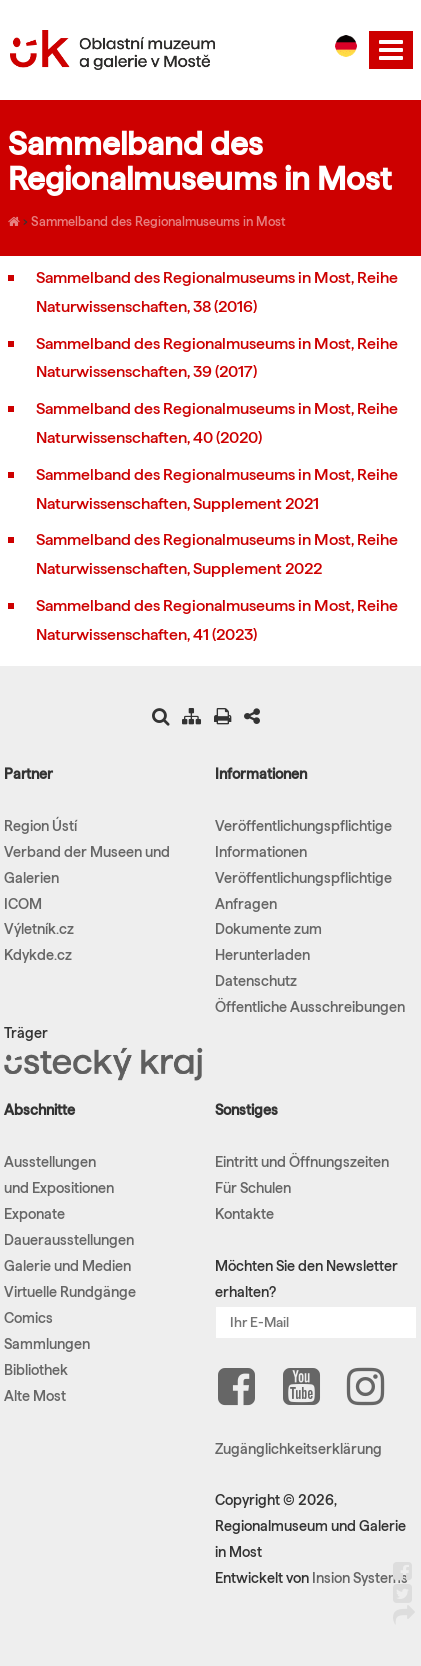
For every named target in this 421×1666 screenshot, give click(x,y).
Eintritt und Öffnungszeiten (302, 1162)
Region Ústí (40, 826)
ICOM (23, 904)
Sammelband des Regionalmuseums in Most (158, 221)
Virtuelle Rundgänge (70, 1292)
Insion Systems (360, 1578)
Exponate (34, 1214)
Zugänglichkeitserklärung (298, 1449)
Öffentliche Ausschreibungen (310, 1007)
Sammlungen (47, 1344)
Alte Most (35, 1396)
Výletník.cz (39, 929)
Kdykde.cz (38, 955)
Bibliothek (36, 1370)
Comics (28, 1318)
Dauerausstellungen (69, 1240)
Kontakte (244, 1214)
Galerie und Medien (67, 1266)
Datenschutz (256, 981)
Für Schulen (253, 1188)
